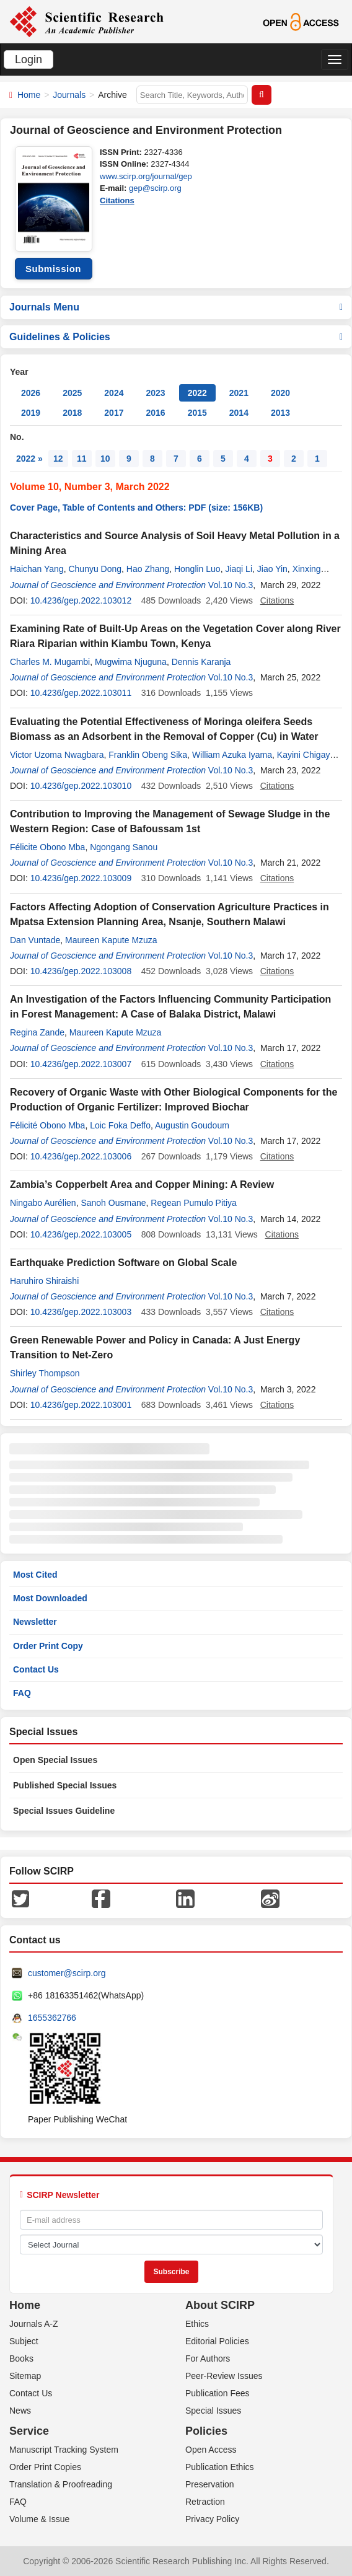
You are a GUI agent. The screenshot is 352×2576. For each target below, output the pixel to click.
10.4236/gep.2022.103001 (81, 1405)
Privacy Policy (212, 2519)
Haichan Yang (37, 569)
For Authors (207, 2358)
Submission (53, 268)
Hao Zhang (147, 569)
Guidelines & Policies (176, 337)
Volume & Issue (39, 2519)
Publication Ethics (219, 2467)
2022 (197, 393)
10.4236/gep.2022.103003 (81, 1312)
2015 (197, 413)
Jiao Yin (272, 569)
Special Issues (213, 2411)
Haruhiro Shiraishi (44, 1281)
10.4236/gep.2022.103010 (81, 786)
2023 (155, 393)
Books (21, 2358)
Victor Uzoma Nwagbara (56, 755)
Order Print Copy (48, 1646)
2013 (280, 413)
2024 (113, 393)
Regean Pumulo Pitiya (194, 1203)
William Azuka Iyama (232, 755)
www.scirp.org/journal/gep (146, 176)
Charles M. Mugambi (50, 662)
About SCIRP (220, 2305)
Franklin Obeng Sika (147, 755)
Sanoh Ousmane (113, 1203)
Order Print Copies (45, 2467)
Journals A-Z (33, 2324)
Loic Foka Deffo (120, 1125)
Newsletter (35, 1622)
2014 (239, 413)
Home (28, 95)
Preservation (209, 2484)
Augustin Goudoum (192, 1125)
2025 (72, 393)
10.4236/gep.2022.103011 (81, 693)
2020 (280, 393)
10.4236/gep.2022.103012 (81, 600)
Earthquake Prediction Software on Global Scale (123, 1262)
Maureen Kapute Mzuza (111, 940)
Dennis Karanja (201, 662)
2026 (30, 393)
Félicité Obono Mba (47, 1125)
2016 (155, 413)
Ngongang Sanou (123, 847)
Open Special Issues (55, 1760)
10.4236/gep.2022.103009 (81, 878)
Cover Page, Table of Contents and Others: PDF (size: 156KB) (136, 507)
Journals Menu (176, 307)
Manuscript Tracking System (63, 2450)
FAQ (22, 1693)
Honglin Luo (197, 569)
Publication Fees (217, 2393)
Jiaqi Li (238, 569)
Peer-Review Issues (224, 2376)
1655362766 (52, 2018)
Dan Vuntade (35, 940)
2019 (30, 413)
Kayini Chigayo (306, 755)
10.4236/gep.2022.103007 (81, 1064)
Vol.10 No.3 (230, 585)
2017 (113, 413)
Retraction (205, 2502)
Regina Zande (37, 1032)
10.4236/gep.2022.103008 (81, 971)
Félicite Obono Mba (47, 847)
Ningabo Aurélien (43, 1203)
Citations (117, 200)
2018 (72, 413)
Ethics (197, 2324)
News (20, 2411)
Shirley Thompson (45, 1373)
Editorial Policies (217, 2341)
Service (29, 2431)
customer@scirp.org (66, 1973)
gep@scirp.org (155, 188)
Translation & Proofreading (60, 2484)
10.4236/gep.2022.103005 (81, 1234)
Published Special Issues (65, 1785)
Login (28, 59)
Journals (69, 95)
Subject (23, 2341)
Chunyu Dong (94, 569)
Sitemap (25, 2376)
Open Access (211, 2450)
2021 (239, 393)
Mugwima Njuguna (131, 662)
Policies (206, 2431)
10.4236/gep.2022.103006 (81, 1156)
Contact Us (36, 1669)
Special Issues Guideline (64, 1811)
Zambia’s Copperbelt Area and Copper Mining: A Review (142, 1184)
